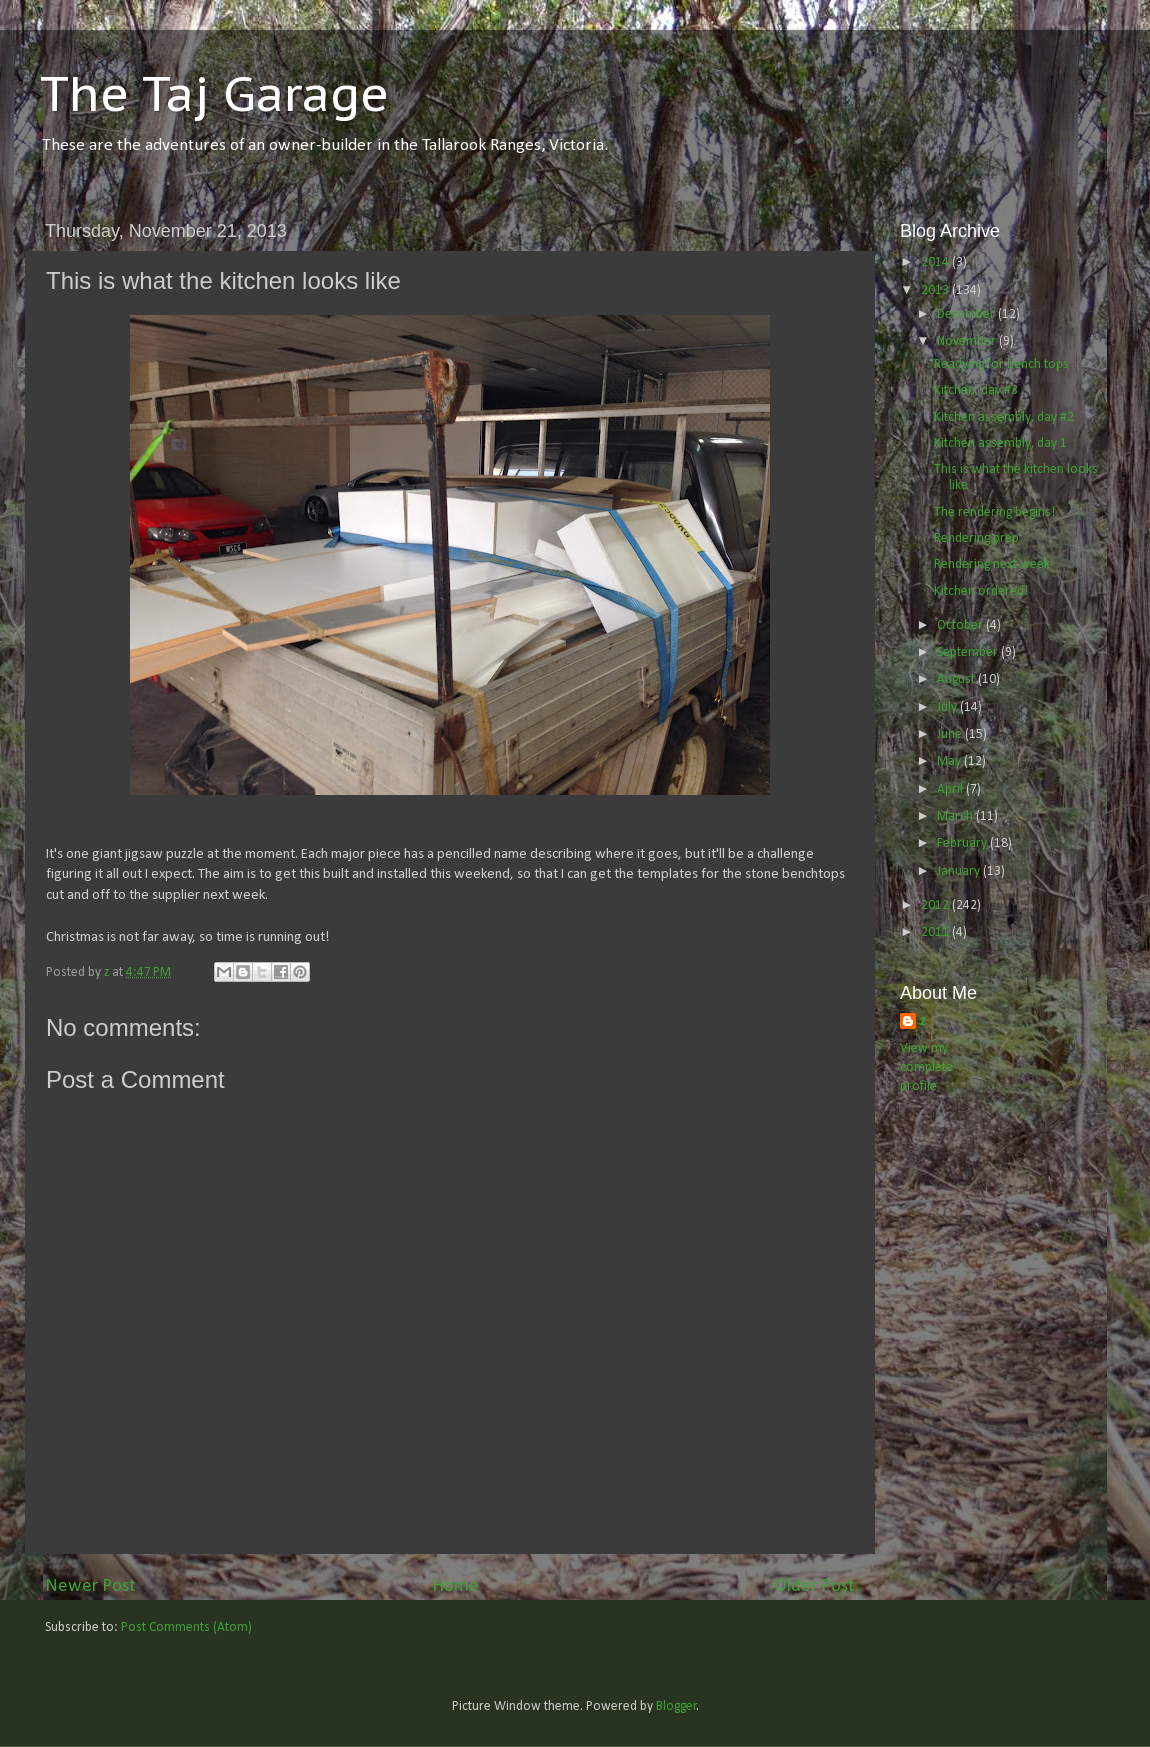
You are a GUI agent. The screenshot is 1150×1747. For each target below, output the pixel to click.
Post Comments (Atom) (186, 1627)
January (960, 871)
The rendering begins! (994, 512)
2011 (936, 932)
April (951, 789)
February (963, 843)
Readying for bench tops (1001, 364)
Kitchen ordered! (981, 591)
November (968, 341)
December (967, 314)
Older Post (814, 1586)
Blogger (676, 1706)
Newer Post (90, 1586)
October (961, 625)
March (956, 816)
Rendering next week (992, 564)
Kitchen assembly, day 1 (1000, 443)
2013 (936, 290)
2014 (936, 262)
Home (455, 1586)
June (951, 734)
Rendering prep (976, 538)
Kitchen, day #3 (976, 390)
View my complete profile (926, 1067)
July (948, 707)
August (957, 679)
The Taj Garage (214, 93)
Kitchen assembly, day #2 (1004, 417)
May (950, 761)
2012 (936, 905)
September (969, 652)
